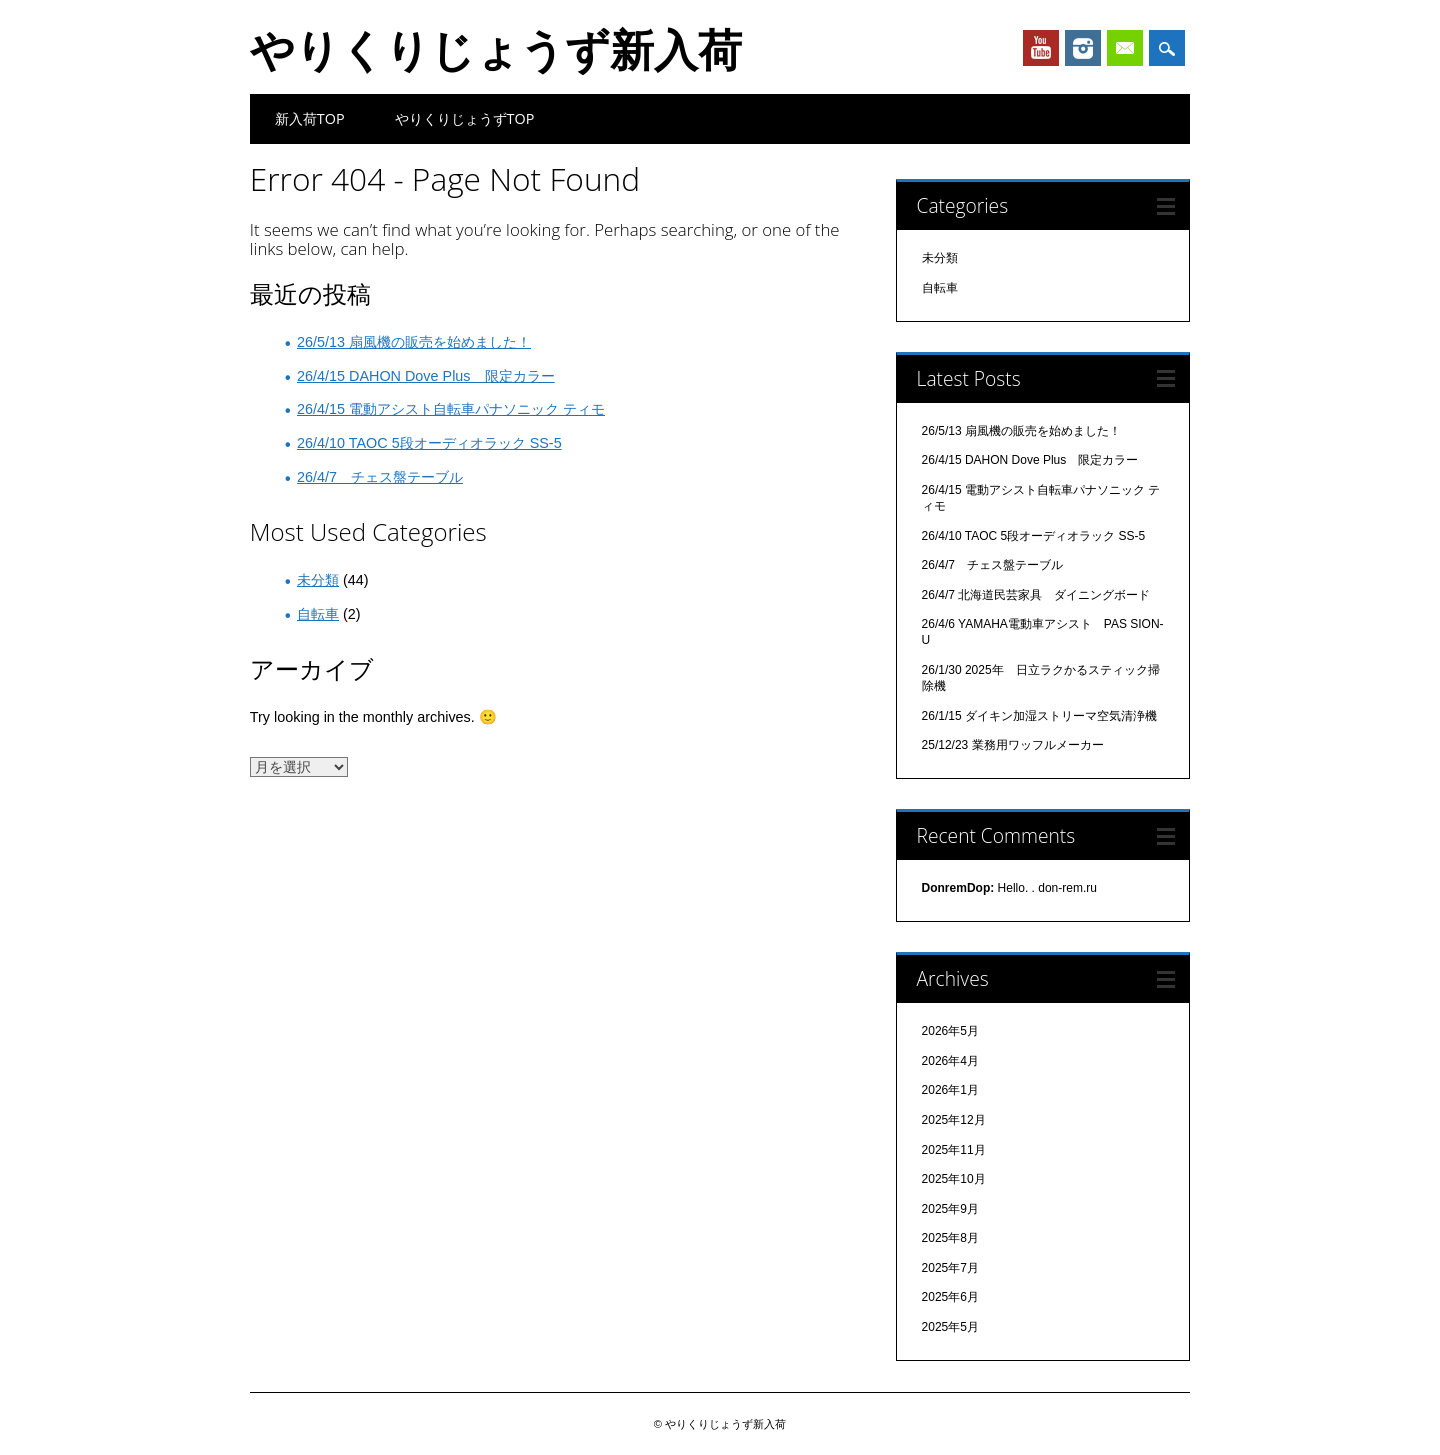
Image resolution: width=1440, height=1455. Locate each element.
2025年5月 (950, 1327)
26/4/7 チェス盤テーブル (380, 477)
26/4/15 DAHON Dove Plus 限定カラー (426, 376)
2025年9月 (950, 1209)
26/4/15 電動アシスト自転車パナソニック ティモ (451, 409)
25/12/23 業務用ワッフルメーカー (1013, 745)
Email (1125, 48)
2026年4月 (950, 1061)
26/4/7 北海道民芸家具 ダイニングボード (1036, 595)
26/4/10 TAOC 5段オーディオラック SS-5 (429, 443)
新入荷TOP (310, 118)
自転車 (318, 614)
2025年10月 (954, 1179)
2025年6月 (950, 1297)
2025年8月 (950, 1238)
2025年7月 (950, 1268)
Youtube (1041, 48)
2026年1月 (950, 1090)
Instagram (1083, 48)
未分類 (318, 580)
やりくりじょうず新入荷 (496, 49)
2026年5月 (950, 1031)
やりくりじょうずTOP (465, 118)
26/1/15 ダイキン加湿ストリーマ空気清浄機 (1039, 716)
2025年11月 (954, 1150)
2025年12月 (954, 1120)
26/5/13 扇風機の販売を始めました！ (414, 342)
